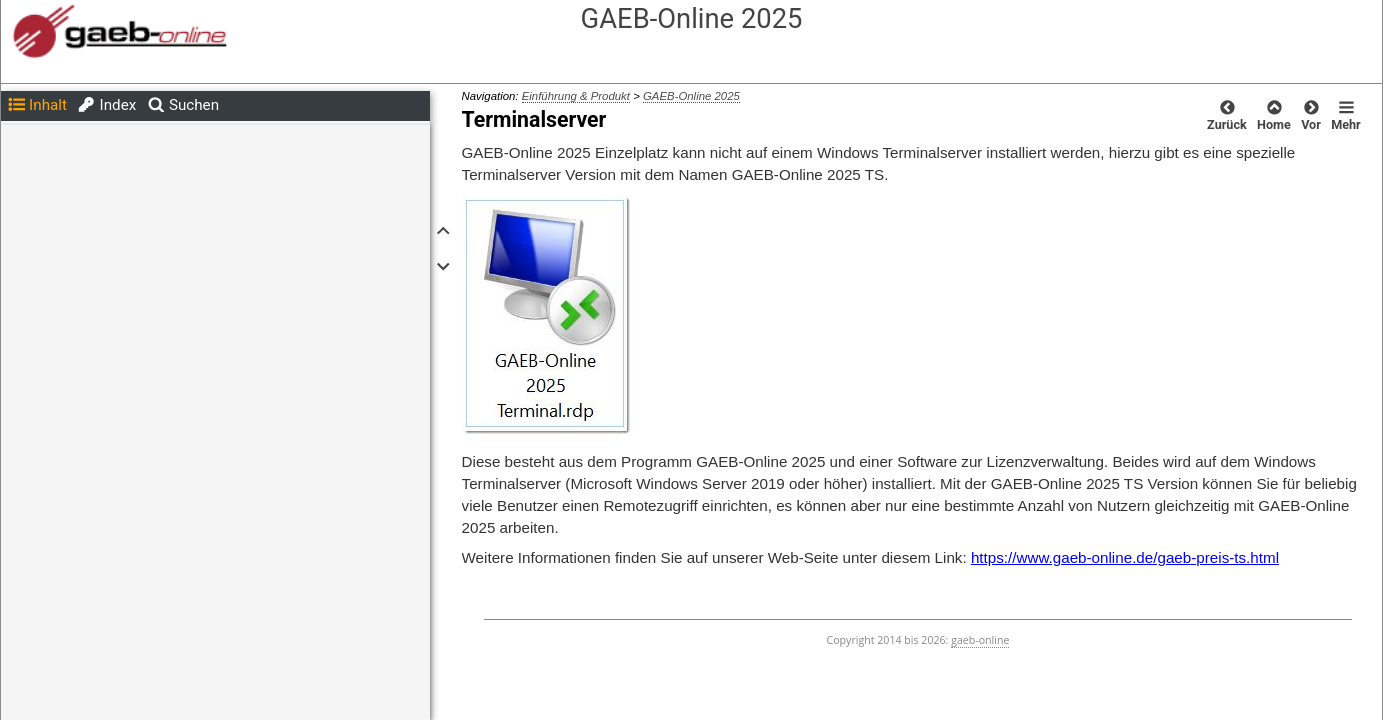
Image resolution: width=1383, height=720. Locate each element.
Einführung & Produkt (576, 96)
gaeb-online (980, 640)
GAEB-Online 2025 (691, 96)
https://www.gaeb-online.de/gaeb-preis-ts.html (1125, 557)
